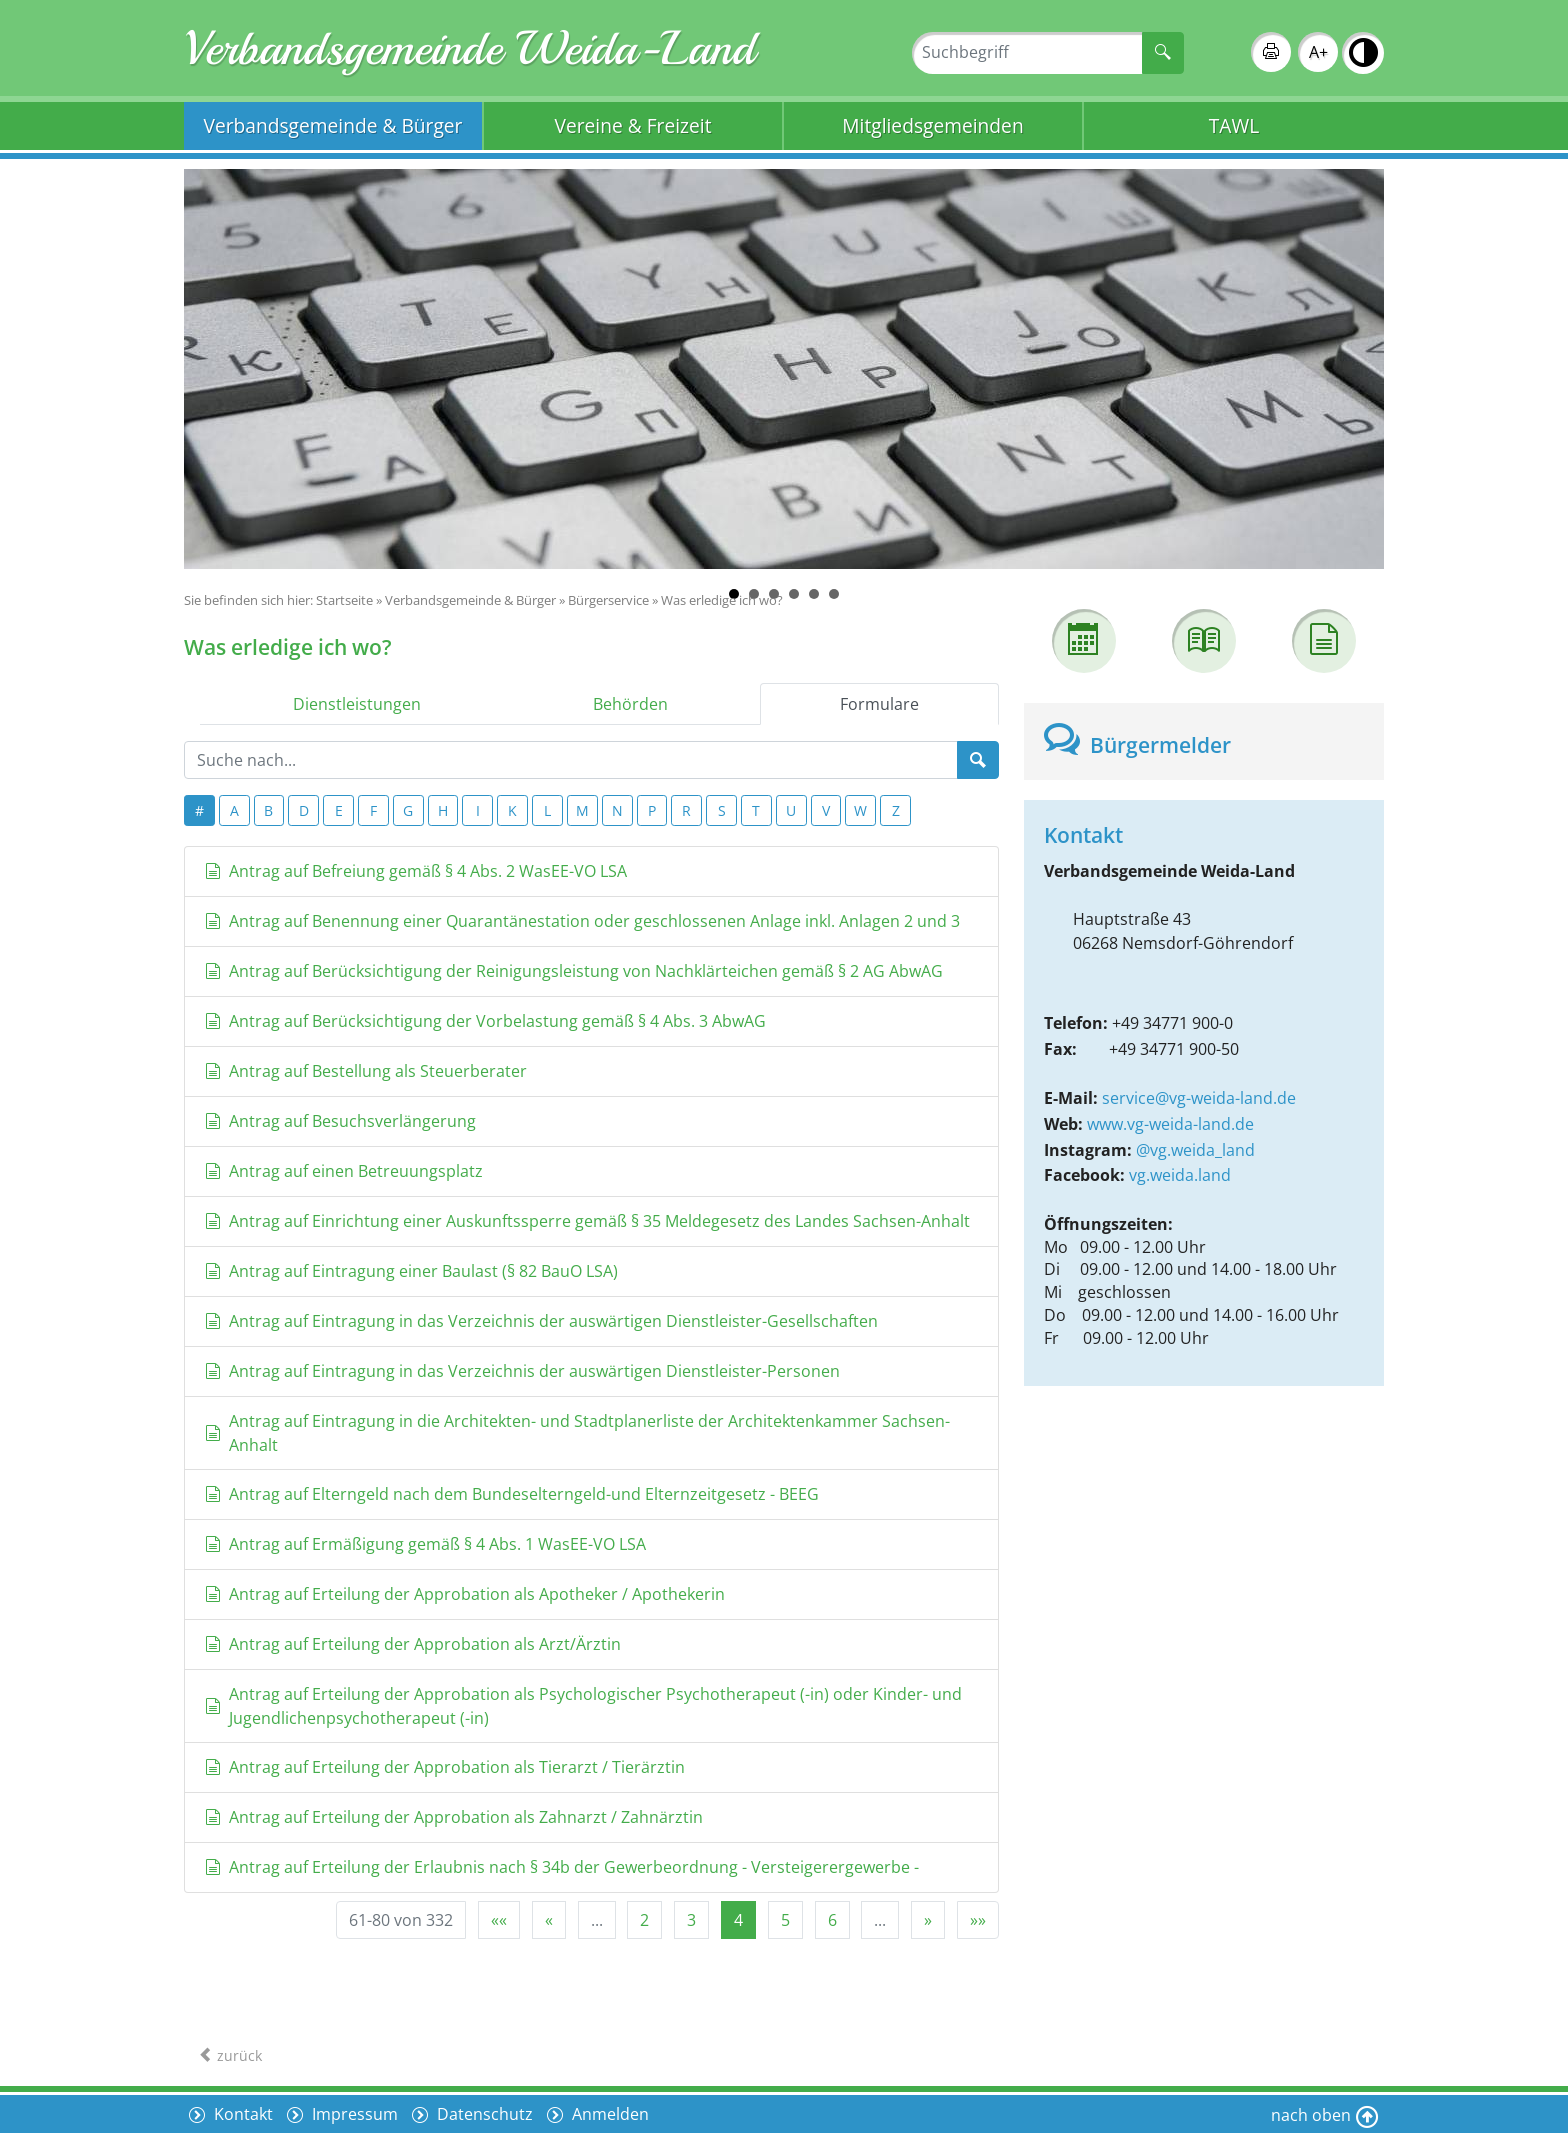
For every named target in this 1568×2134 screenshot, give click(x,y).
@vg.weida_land (1195, 1150)
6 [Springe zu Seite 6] (832, 1920)
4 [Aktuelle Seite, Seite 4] (738, 1920)
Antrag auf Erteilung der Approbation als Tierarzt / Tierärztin (445, 1767)
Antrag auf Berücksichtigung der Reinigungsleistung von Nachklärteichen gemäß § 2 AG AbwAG (574, 971)
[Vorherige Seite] (549, 1920)
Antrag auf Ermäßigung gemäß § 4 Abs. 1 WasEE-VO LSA (425, 1544)
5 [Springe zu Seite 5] (785, 1920)
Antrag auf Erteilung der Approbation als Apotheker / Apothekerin (465, 1594)
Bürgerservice (608, 600)
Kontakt (241, 2114)
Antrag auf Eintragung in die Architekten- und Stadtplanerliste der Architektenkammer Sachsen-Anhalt (577, 1433)
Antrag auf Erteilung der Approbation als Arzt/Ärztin (413, 1644)
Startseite (344, 600)
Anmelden (608, 2114)
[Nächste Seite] (928, 1920)
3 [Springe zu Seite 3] (691, 1920)
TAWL (1234, 125)
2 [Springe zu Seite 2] (644, 1920)
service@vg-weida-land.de (1199, 1098)
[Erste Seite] (499, 1920)
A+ (1318, 52)
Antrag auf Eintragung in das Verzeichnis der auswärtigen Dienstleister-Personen (522, 1371)
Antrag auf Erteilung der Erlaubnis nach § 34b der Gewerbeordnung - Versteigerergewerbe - (562, 1867)
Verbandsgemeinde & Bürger (333, 125)
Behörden (630, 704)
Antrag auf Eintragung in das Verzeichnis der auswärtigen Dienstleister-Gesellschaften (541, 1321)
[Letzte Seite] (978, 1920)
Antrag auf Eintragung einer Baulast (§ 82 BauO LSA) (411, 1271)
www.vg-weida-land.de (1170, 1124)
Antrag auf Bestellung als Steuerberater (366, 1071)
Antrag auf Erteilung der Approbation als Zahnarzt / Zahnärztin (454, 1817)
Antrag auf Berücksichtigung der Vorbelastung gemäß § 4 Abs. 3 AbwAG (485, 1021)
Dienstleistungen (357, 704)
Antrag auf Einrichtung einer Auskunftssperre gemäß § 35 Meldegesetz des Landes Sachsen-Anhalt (587, 1221)
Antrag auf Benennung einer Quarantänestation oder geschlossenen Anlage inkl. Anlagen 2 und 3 (582, 921)
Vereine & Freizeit (633, 125)
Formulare (879, 704)
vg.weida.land (1180, 1175)
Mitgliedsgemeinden (932, 125)
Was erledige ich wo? (722, 600)
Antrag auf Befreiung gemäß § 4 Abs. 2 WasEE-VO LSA (416, 871)
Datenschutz (483, 2114)
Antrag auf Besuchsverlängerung (340, 1121)
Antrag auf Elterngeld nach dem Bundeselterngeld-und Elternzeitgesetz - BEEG (512, 1494)
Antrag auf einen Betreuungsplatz (344, 1171)
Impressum (353, 2114)
